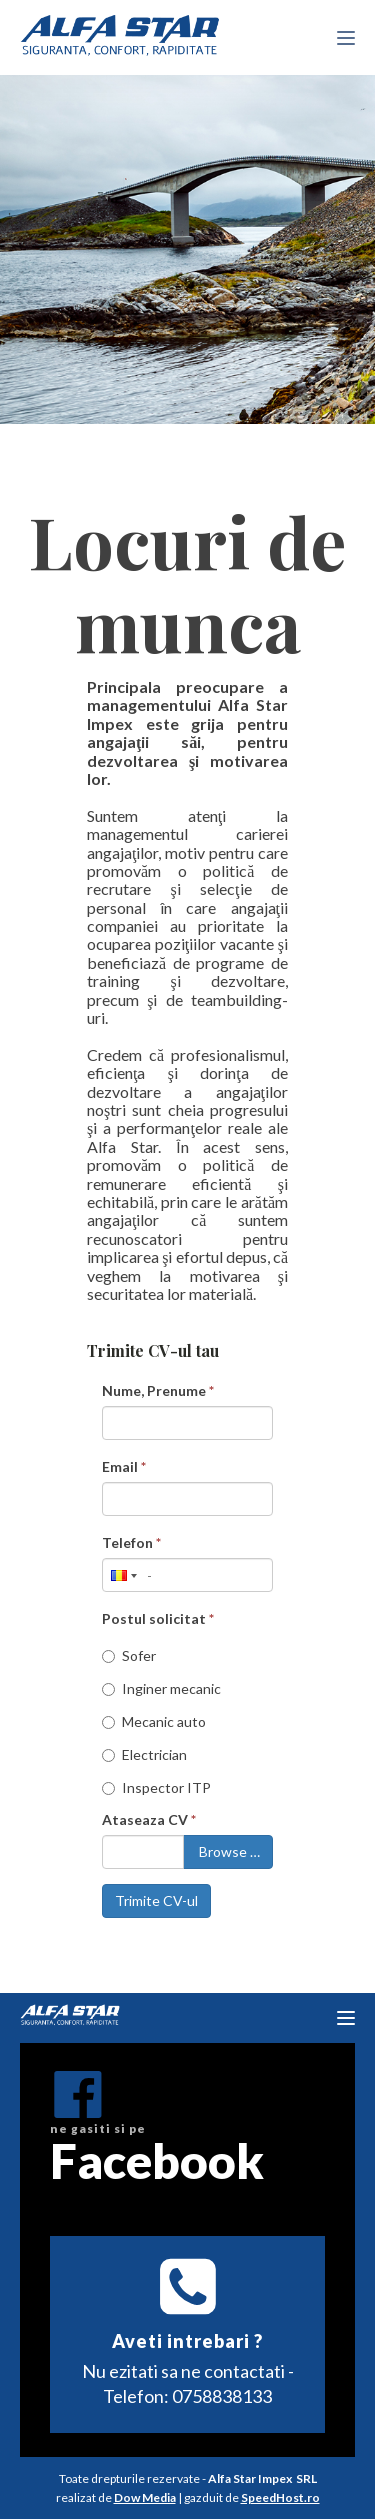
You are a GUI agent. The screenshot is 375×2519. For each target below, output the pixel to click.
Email (124, 1466)
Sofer (129, 1655)
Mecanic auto (154, 1721)
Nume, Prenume (158, 1390)
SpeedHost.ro (280, 2497)
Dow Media (145, 2497)
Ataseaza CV (149, 1819)
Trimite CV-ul (156, 1900)
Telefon (131, 1542)
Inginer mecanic (161, 1688)
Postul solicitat (158, 1618)
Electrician (144, 1754)
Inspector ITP (156, 1787)
